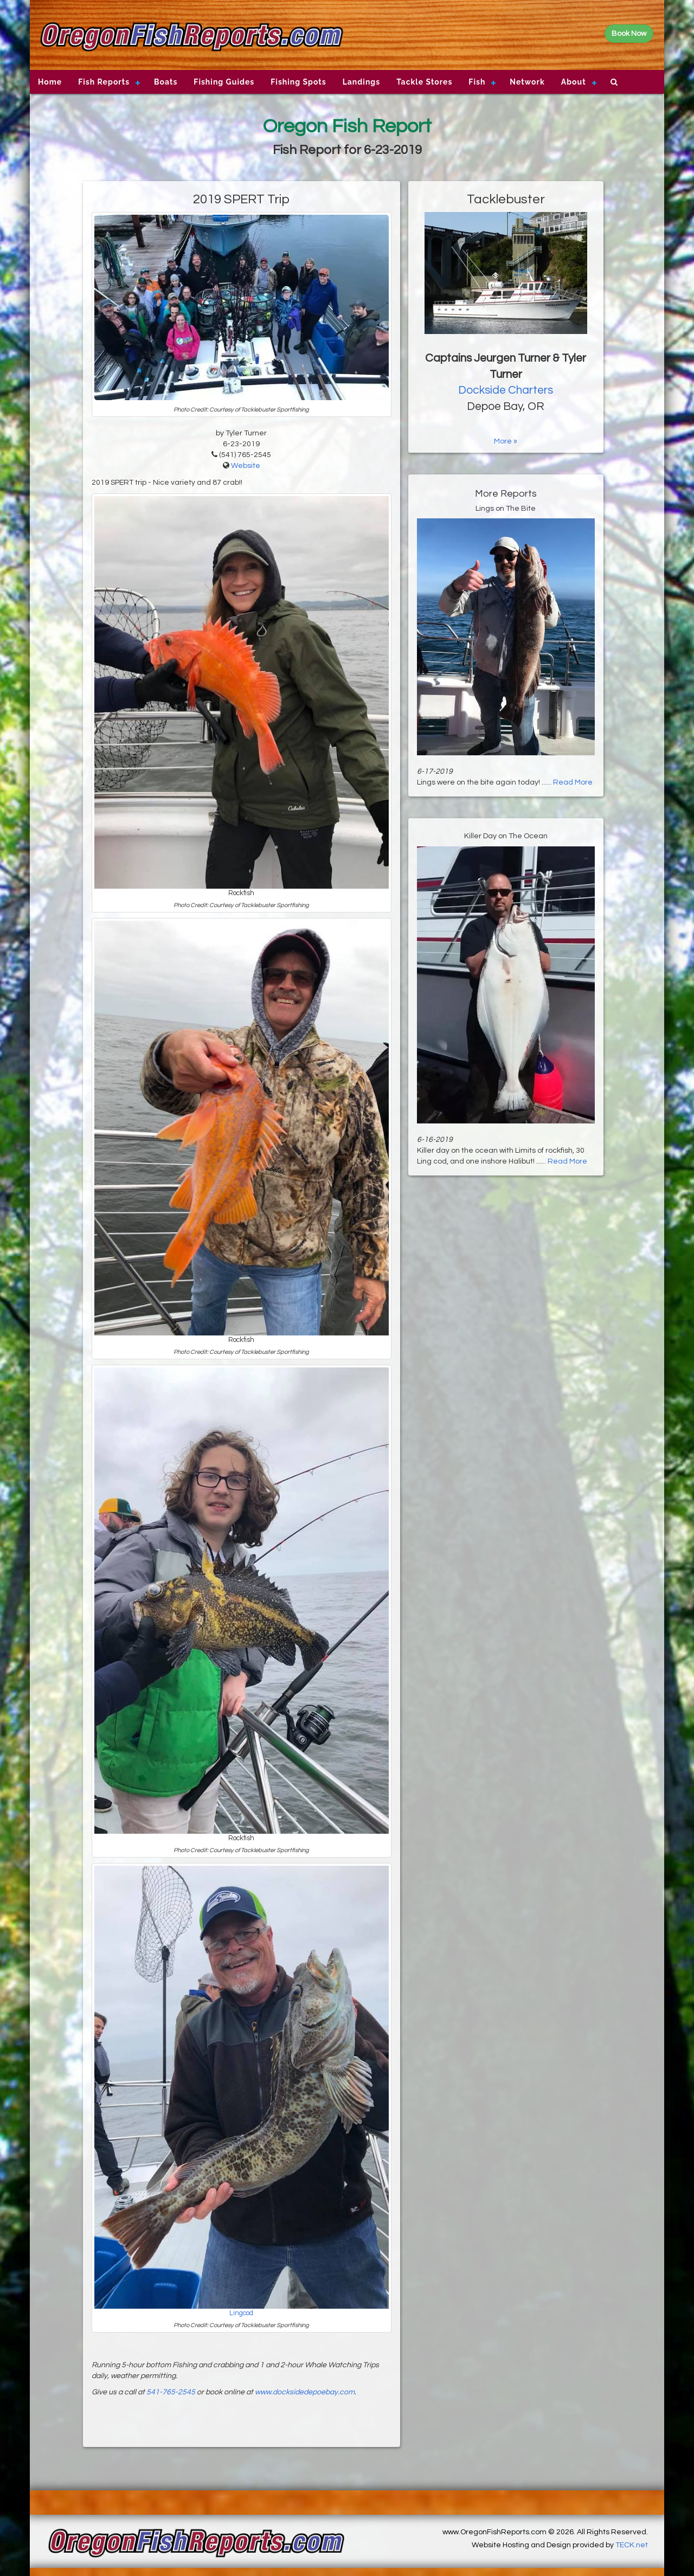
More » (505, 441)
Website (245, 466)
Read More (573, 782)
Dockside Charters (505, 390)
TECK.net (631, 2545)
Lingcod (241, 2313)
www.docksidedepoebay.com (305, 2392)
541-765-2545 (170, 2392)
